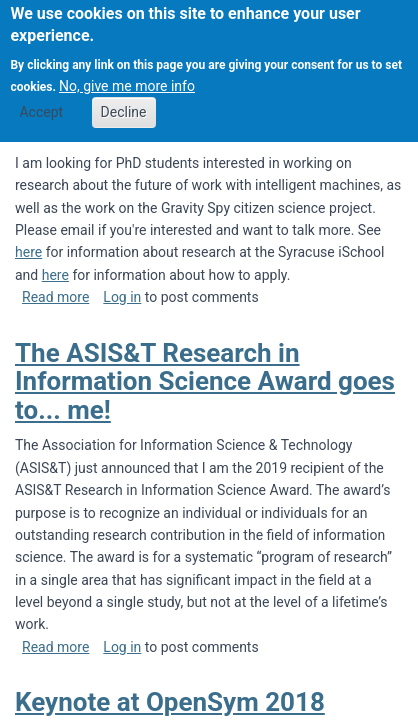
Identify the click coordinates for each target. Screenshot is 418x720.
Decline (124, 101)
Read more (55, 297)
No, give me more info (127, 75)
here (28, 252)
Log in (122, 297)
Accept (41, 101)
